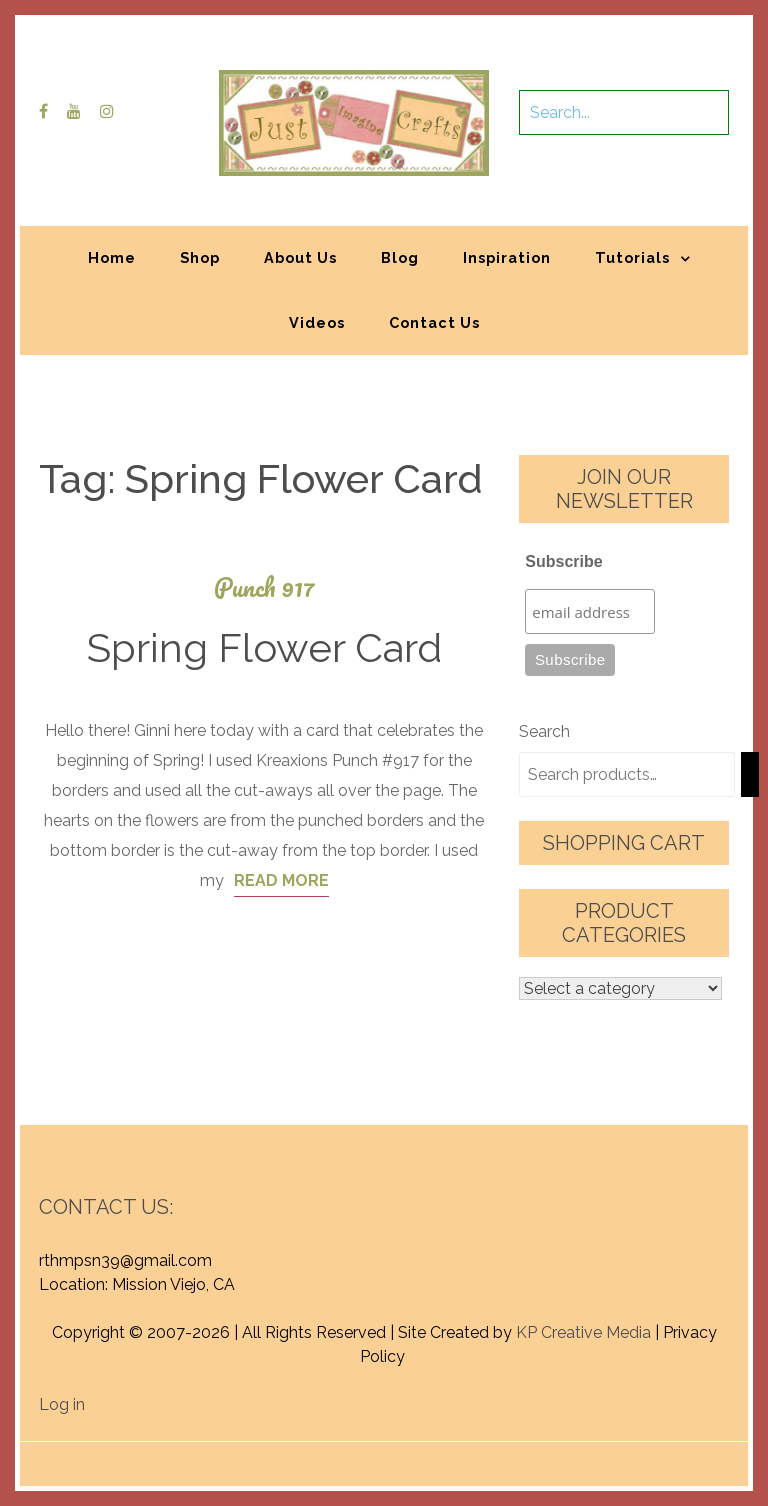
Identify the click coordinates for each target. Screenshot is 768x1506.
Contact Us (434, 322)
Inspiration (507, 257)
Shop (200, 257)
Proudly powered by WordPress (236, 1453)
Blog (400, 257)
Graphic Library (593, 1453)
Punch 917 (264, 587)
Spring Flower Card (264, 647)
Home (112, 257)
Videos (317, 322)
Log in (62, 1404)
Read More (281, 880)
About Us (300, 257)
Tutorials (632, 257)
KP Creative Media (583, 1332)
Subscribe (563, 561)
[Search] (750, 774)
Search (544, 731)
